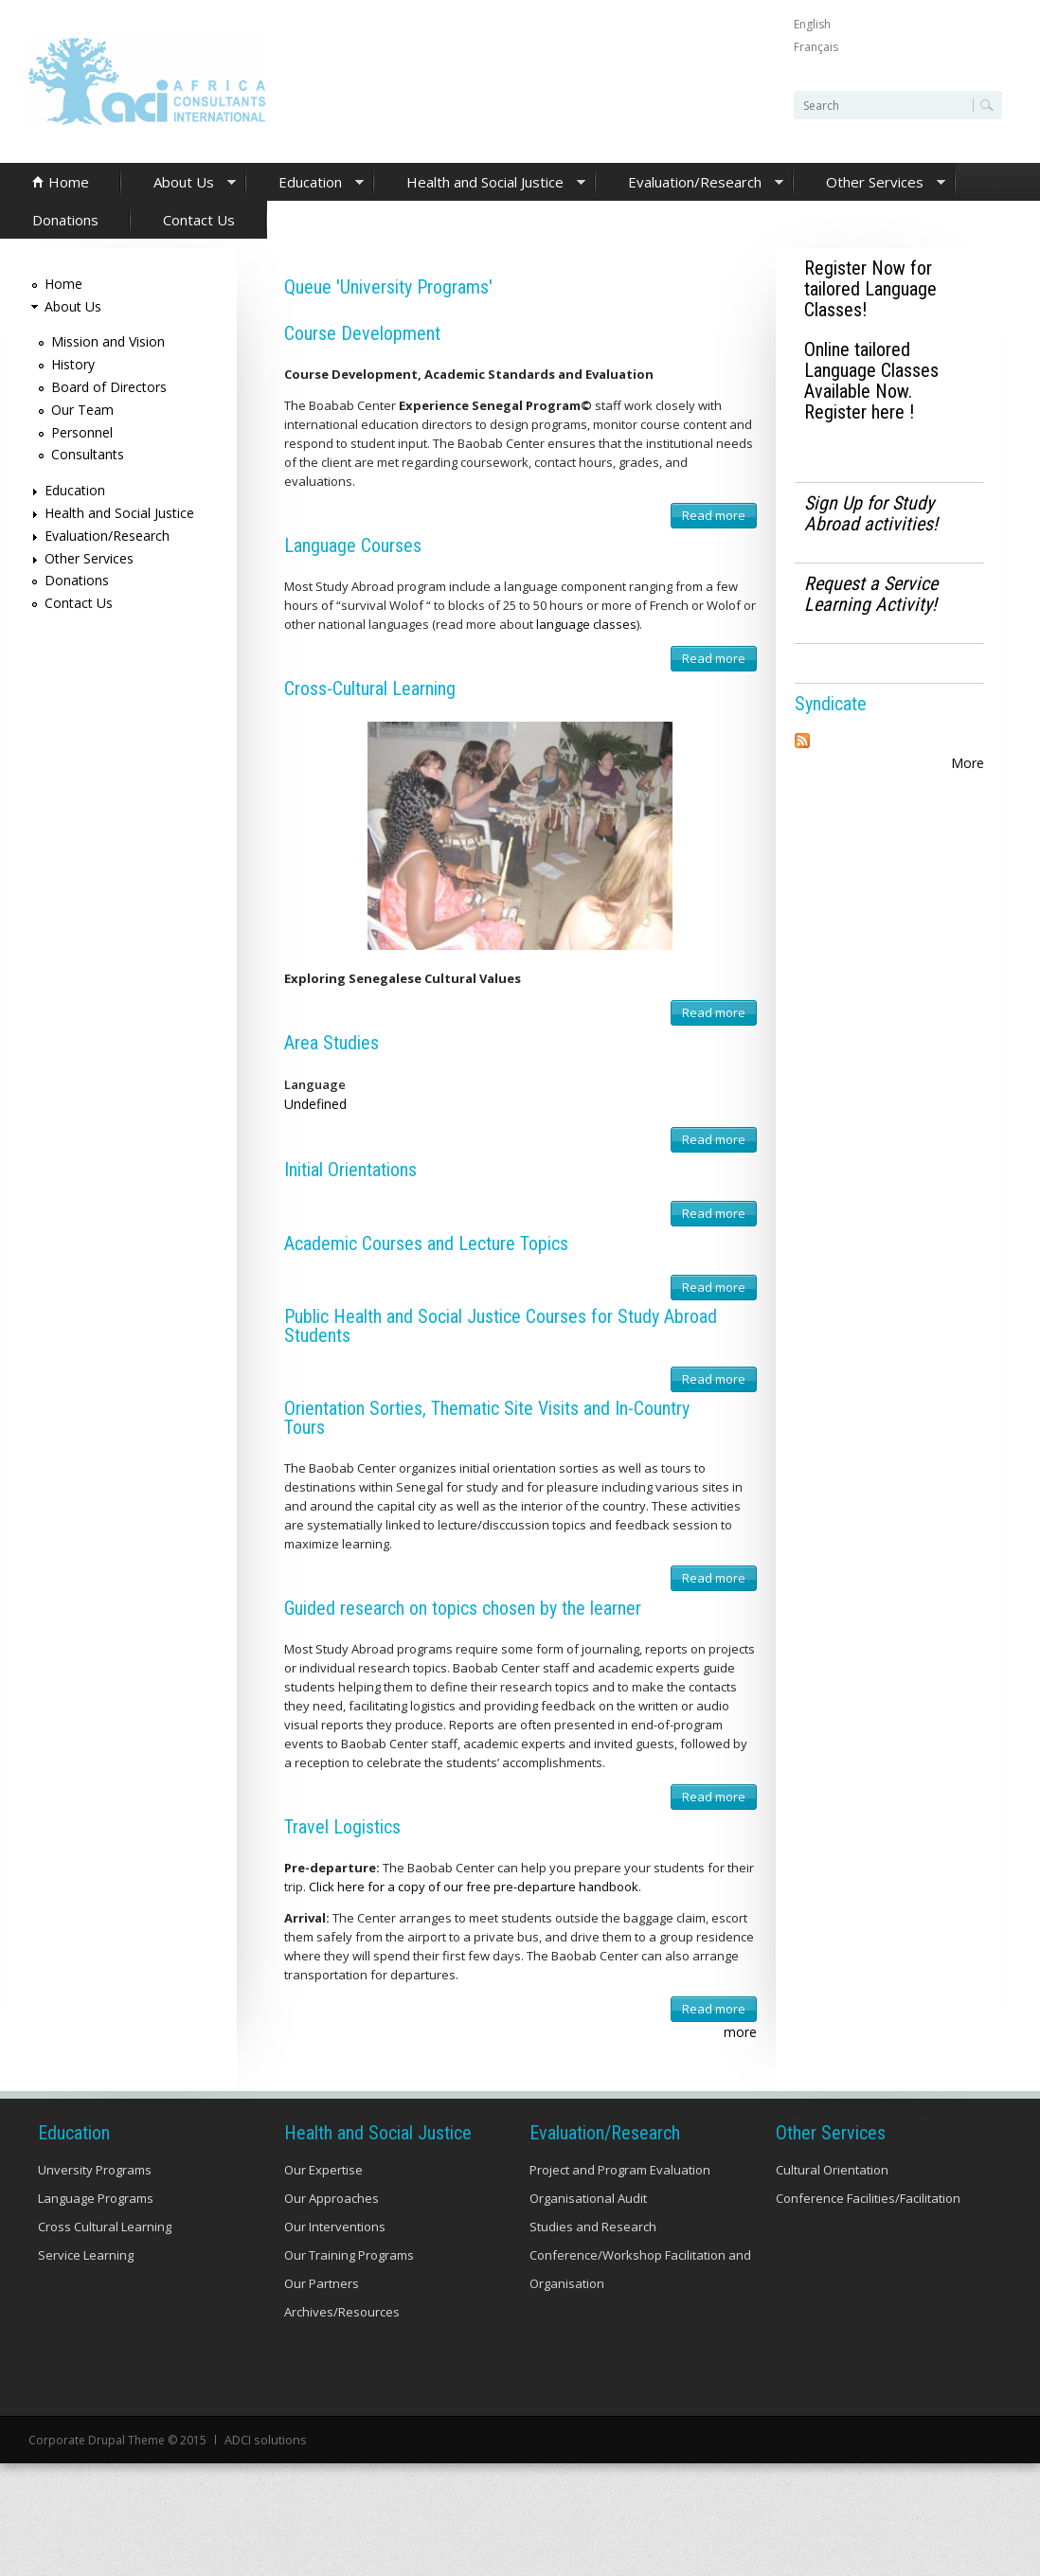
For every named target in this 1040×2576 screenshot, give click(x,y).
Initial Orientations (350, 1169)
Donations (65, 219)
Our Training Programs (349, 2254)
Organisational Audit (588, 2198)
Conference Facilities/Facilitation (868, 2198)
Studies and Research (592, 2226)
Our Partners (321, 2283)
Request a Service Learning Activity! (871, 594)
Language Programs (95, 2198)
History (73, 364)
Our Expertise (323, 2169)
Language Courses (352, 545)
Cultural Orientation (832, 2169)
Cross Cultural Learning (104, 2226)
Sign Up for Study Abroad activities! (871, 513)
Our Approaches (331, 2198)
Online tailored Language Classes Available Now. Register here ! (871, 380)
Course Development (362, 333)
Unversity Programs (95, 2169)
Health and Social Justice (479, 183)
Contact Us (199, 219)
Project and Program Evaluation (619, 2169)
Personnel (82, 432)
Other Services (869, 183)
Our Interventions (335, 2226)
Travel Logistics (342, 1826)
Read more (719, 517)
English (812, 24)
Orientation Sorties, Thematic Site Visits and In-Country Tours (487, 1418)
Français (816, 47)
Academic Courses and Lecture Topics (426, 1243)
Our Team (82, 410)
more (740, 2032)
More (967, 763)
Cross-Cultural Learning (370, 688)
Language (315, 1084)
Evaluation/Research (689, 183)
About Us (178, 183)
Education (305, 183)
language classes (586, 624)
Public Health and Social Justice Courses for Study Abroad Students (500, 1326)
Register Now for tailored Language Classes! (870, 289)
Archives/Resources (342, 2311)
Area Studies (331, 1042)
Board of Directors (109, 387)
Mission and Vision (108, 341)
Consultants (87, 454)
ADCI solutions (263, 2439)
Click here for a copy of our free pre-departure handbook (473, 1886)
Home (68, 181)
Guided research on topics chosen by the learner (462, 1608)
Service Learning (86, 2254)
